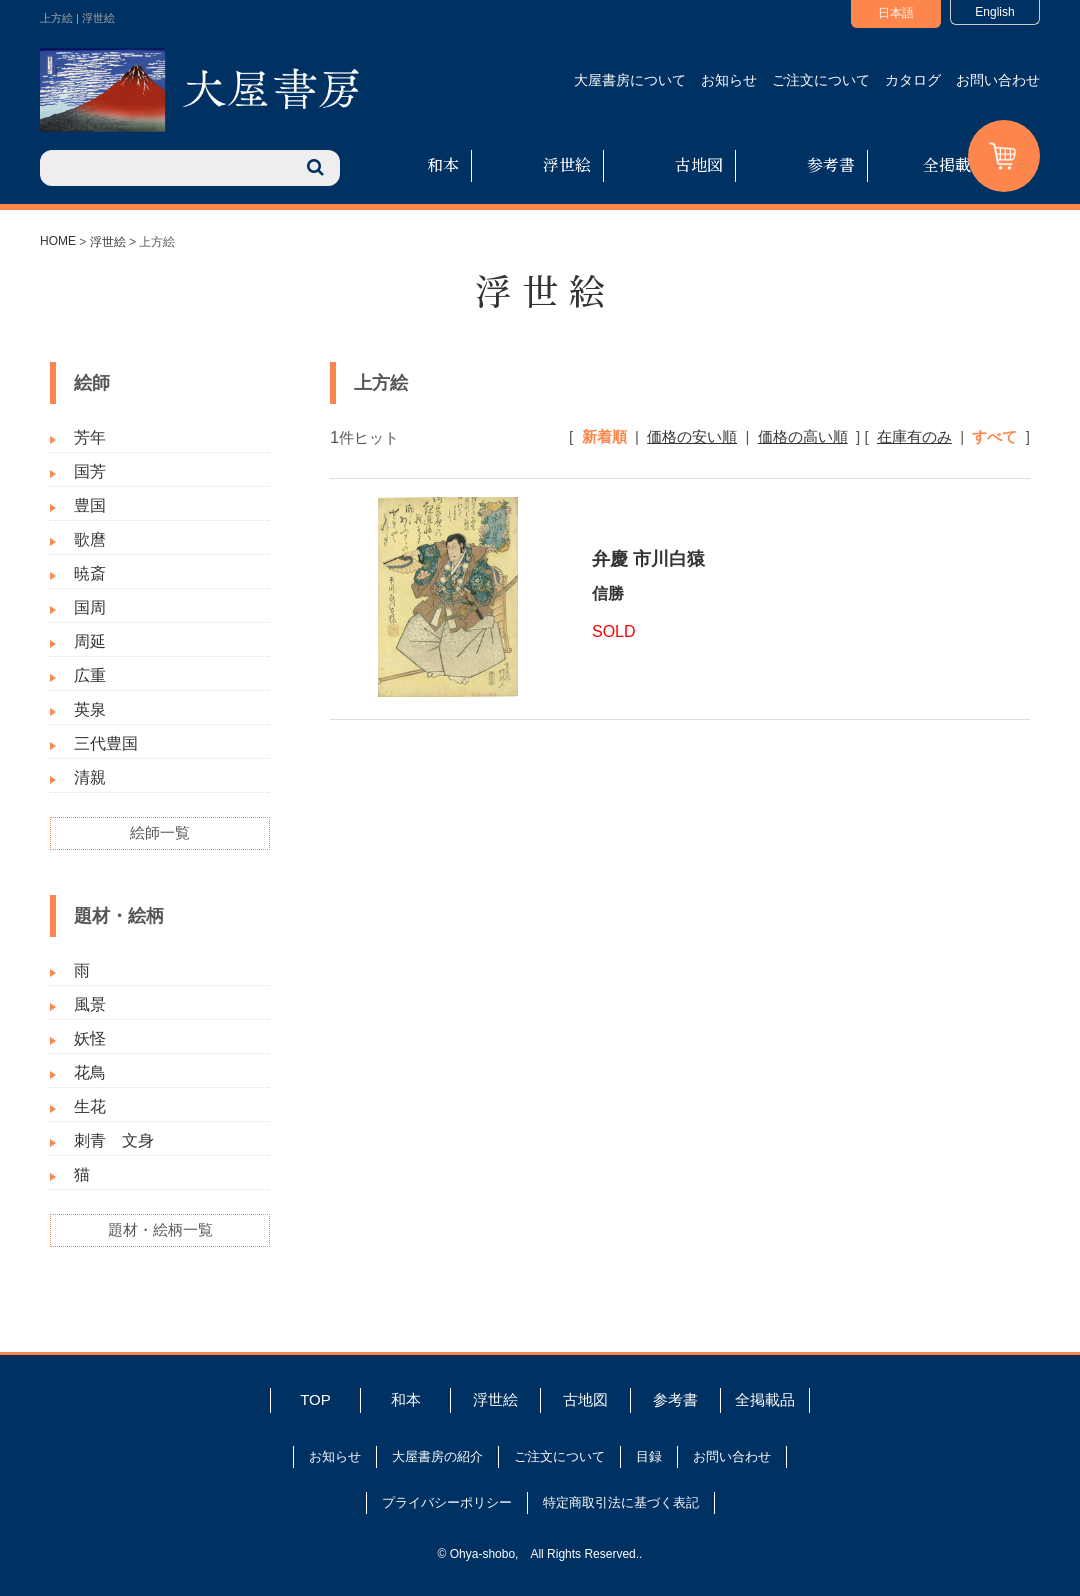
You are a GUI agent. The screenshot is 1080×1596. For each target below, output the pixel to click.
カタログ (913, 80)
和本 (443, 164)
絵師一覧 (160, 832)
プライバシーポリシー (447, 1502)
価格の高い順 (803, 436)
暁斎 (90, 573)
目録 (649, 1456)
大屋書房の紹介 (437, 1456)
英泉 (90, 709)
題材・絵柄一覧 (160, 1229)
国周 (90, 607)
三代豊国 (106, 743)
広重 (90, 675)
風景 (90, 1004)
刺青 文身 (114, 1140)
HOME (58, 241)
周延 (90, 641)
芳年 (90, 437)
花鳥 (90, 1072)
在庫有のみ (914, 436)
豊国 (90, 505)
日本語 (896, 13)
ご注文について (821, 80)
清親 (90, 777)
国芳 (90, 471)
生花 (90, 1106)
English (994, 12)
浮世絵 (567, 164)
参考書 (831, 164)
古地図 (699, 164)
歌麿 (90, 539)
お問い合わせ (998, 80)
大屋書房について (630, 80)
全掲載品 (955, 164)
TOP (315, 1399)
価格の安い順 (692, 436)
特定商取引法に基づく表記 (621, 1502)
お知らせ (729, 80)
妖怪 (90, 1038)
